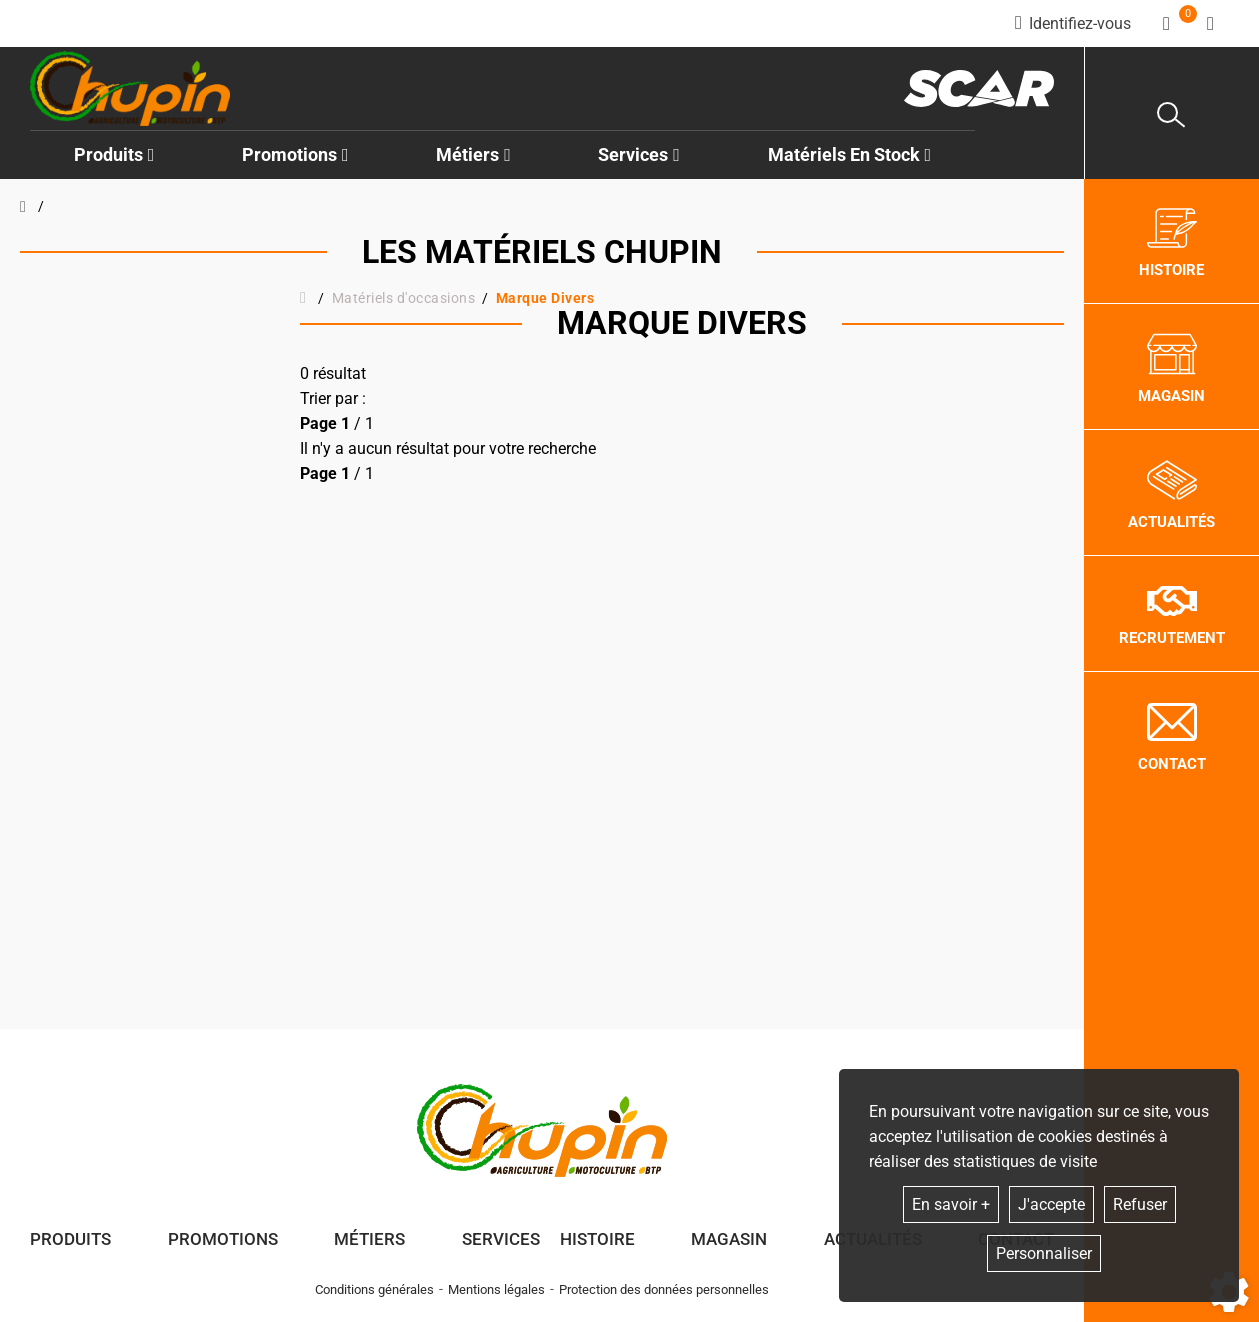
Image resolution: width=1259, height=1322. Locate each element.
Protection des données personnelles (664, 1289)
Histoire (597, 1239)
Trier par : (333, 398)
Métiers (369, 1239)
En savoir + (951, 1204)
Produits (114, 154)
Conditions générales (374, 1289)
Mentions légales (496, 1289)
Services (501, 1239)
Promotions (295, 154)
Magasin (729, 1239)
